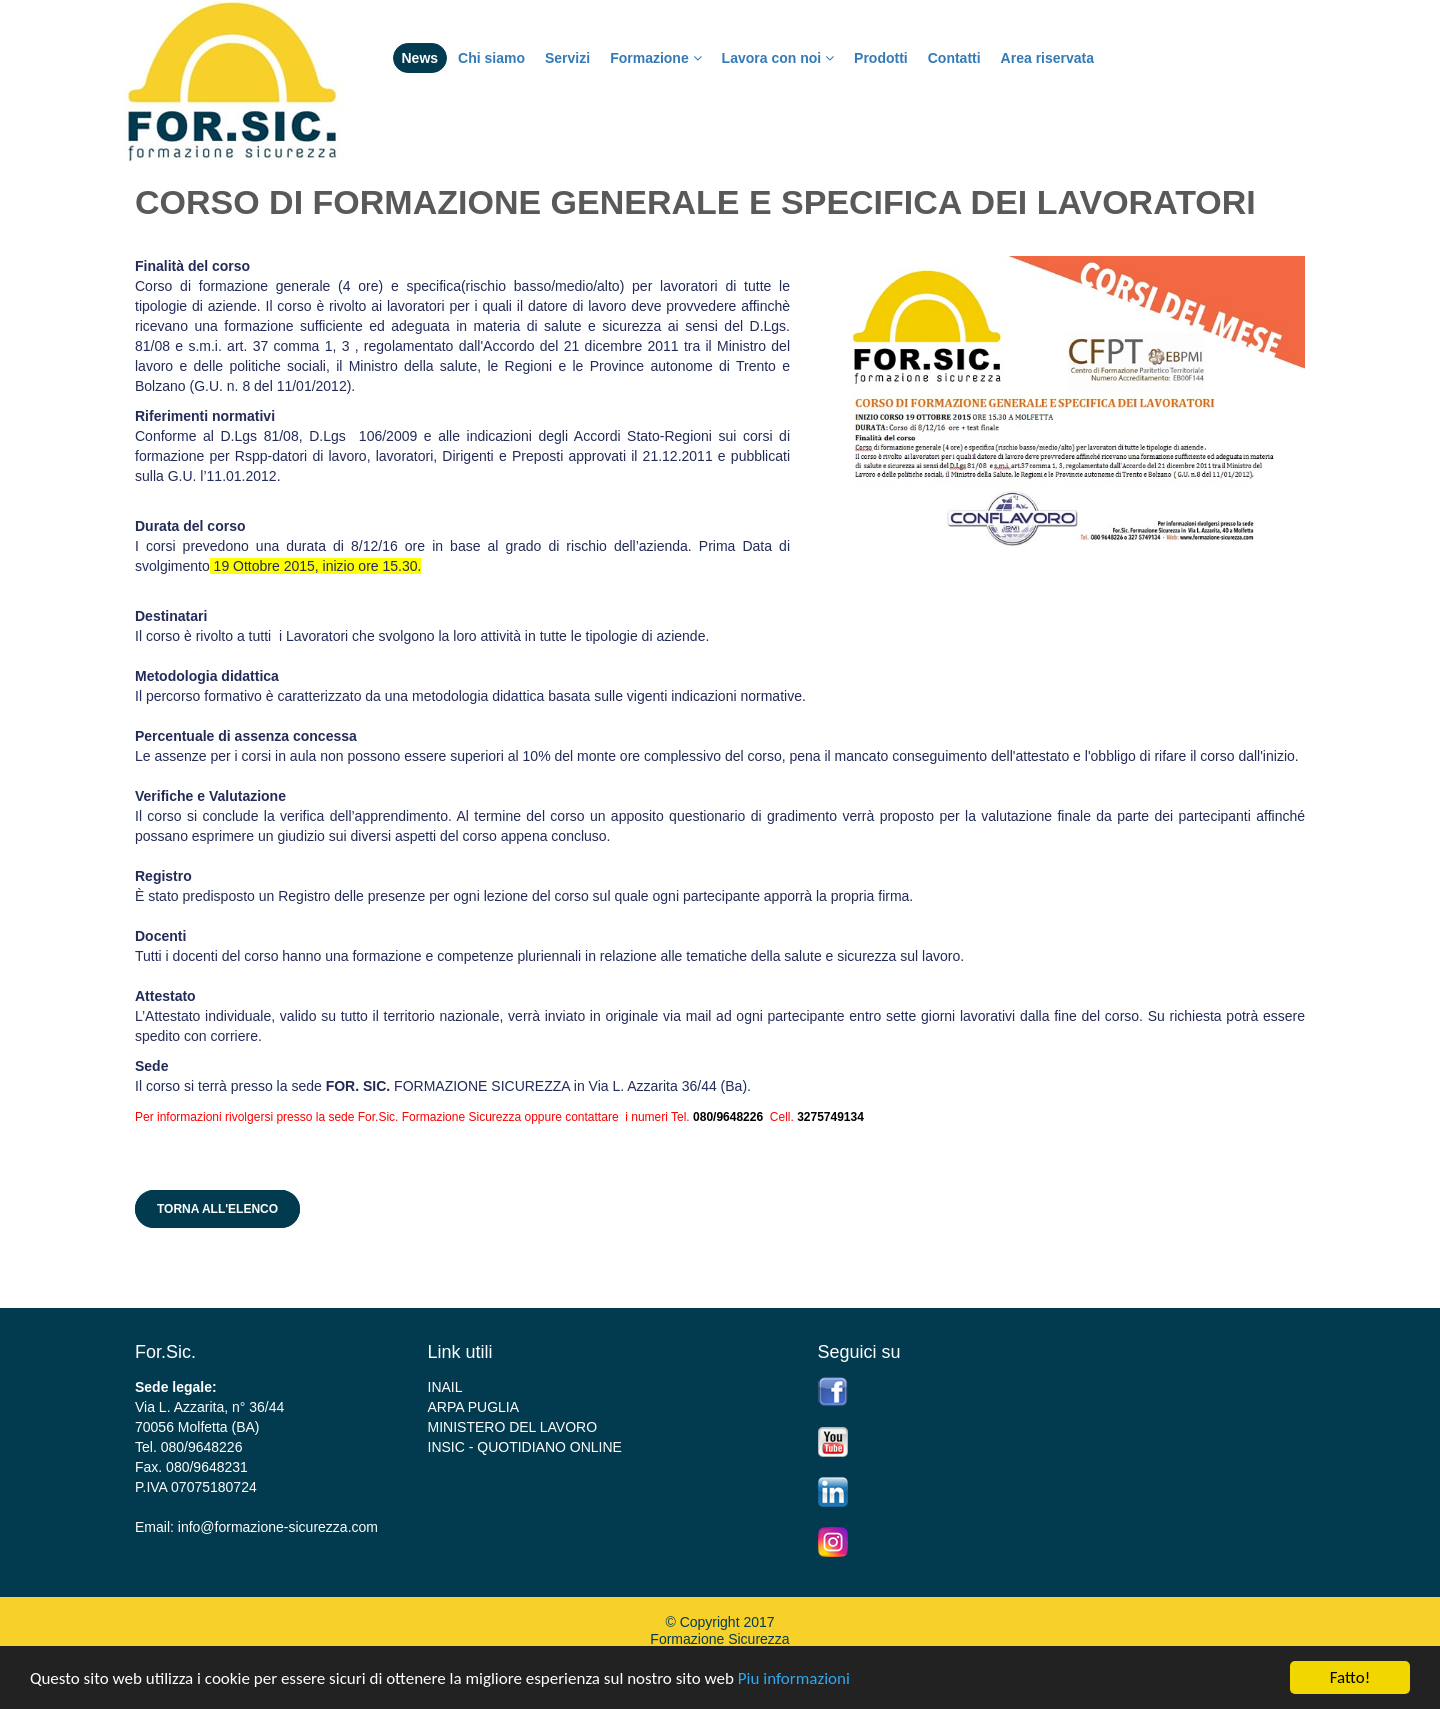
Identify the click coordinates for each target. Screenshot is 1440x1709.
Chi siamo (491, 58)
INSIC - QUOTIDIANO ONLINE (525, 1447)
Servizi (567, 58)
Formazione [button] (655, 58)
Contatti (954, 58)
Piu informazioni (794, 1678)
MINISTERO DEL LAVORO (513, 1427)
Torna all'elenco (217, 1209)
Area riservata (1047, 58)
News (420, 58)
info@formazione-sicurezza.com (278, 1527)
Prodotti (881, 58)
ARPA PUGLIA (474, 1407)
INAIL (445, 1387)
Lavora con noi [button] (778, 58)
